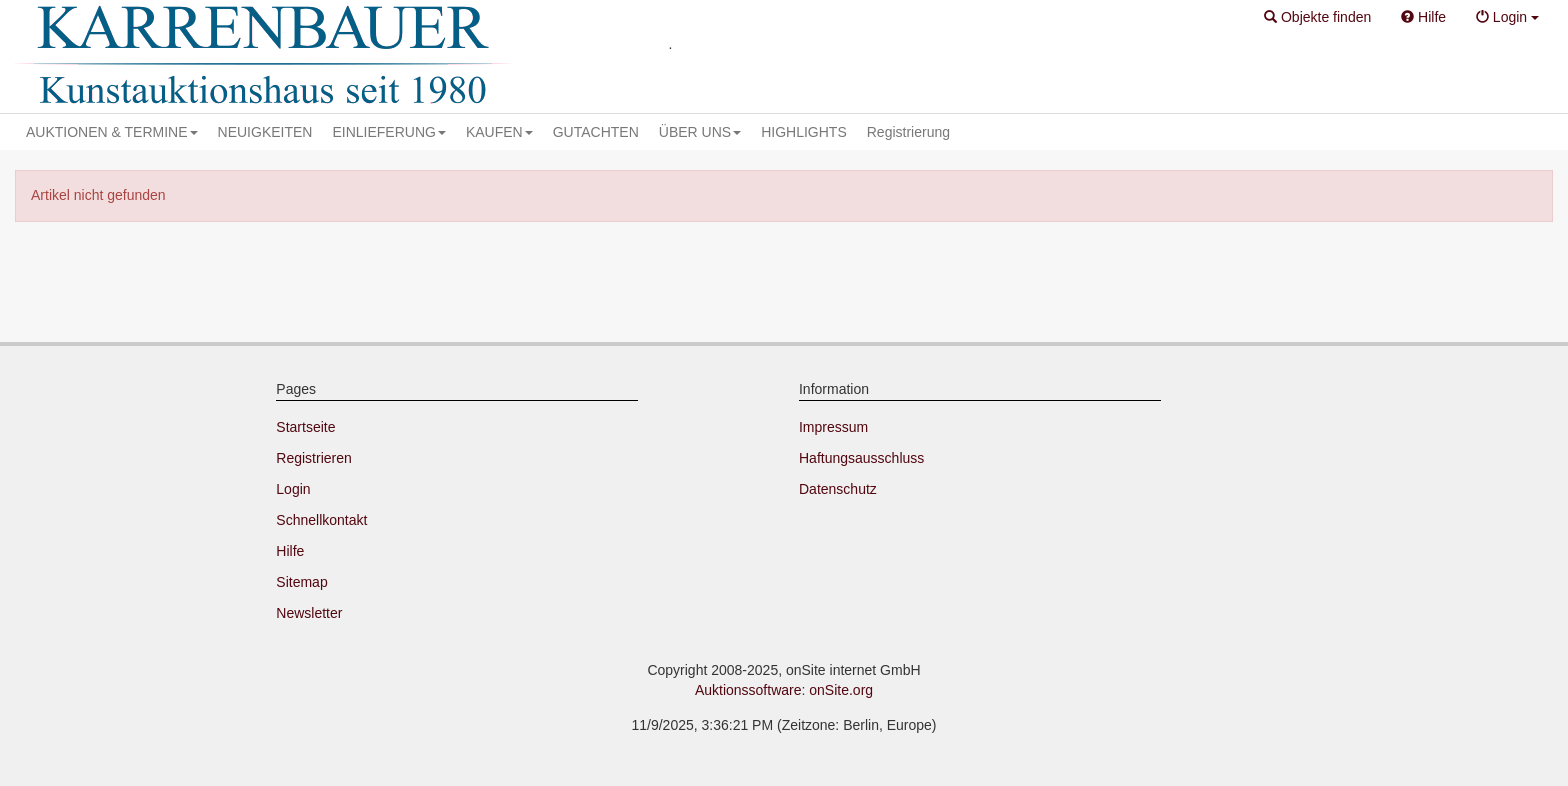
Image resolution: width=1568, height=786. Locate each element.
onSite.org (841, 690)
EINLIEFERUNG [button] (388, 132)
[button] (1317, 18)
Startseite (305, 427)
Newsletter (309, 613)
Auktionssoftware (748, 690)
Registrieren (313, 458)
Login (293, 489)
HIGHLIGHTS (804, 132)
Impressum (833, 427)
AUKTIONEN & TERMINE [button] (112, 132)
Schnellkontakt (321, 520)
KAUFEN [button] (499, 132)
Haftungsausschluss (861, 458)
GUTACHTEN (596, 132)
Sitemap (301, 582)
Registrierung (908, 132)
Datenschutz (838, 489)
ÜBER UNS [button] (700, 132)
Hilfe (290, 551)
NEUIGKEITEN (265, 132)
